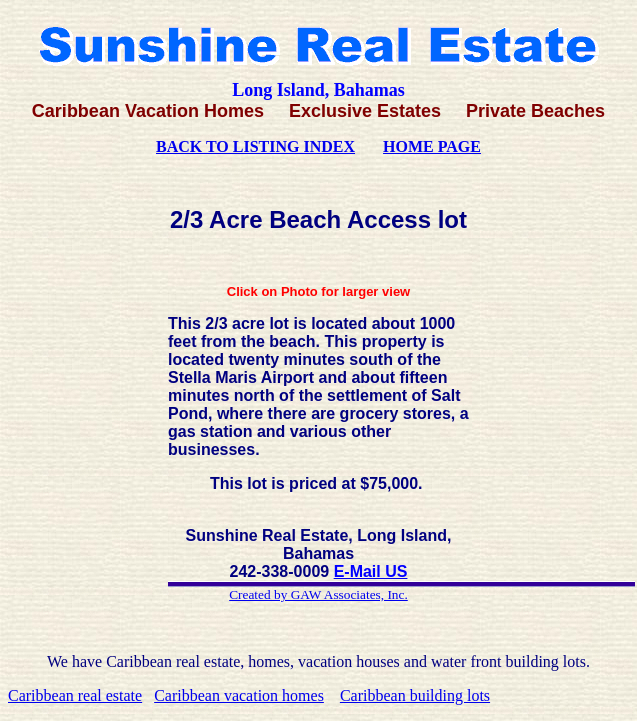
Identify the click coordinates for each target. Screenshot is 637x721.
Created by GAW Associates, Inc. (318, 594)
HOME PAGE (432, 146)
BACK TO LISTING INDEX (255, 146)
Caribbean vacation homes (239, 695)
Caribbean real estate (75, 695)
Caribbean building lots (415, 695)
